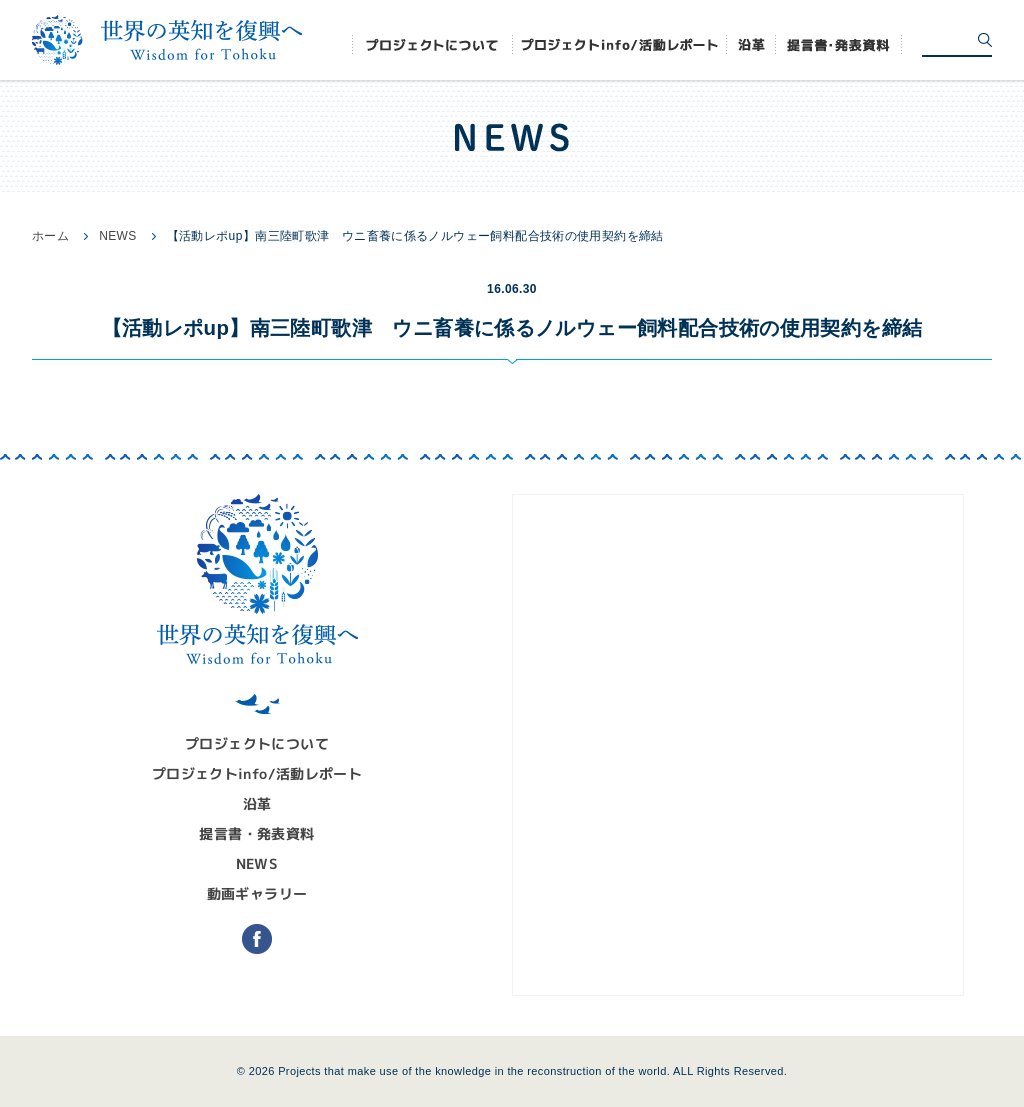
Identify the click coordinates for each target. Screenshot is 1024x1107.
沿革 (257, 803)
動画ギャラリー (257, 893)
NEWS (118, 236)
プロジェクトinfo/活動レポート (257, 773)
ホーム (50, 236)
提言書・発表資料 (256, 833)
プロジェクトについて (257, 743)
